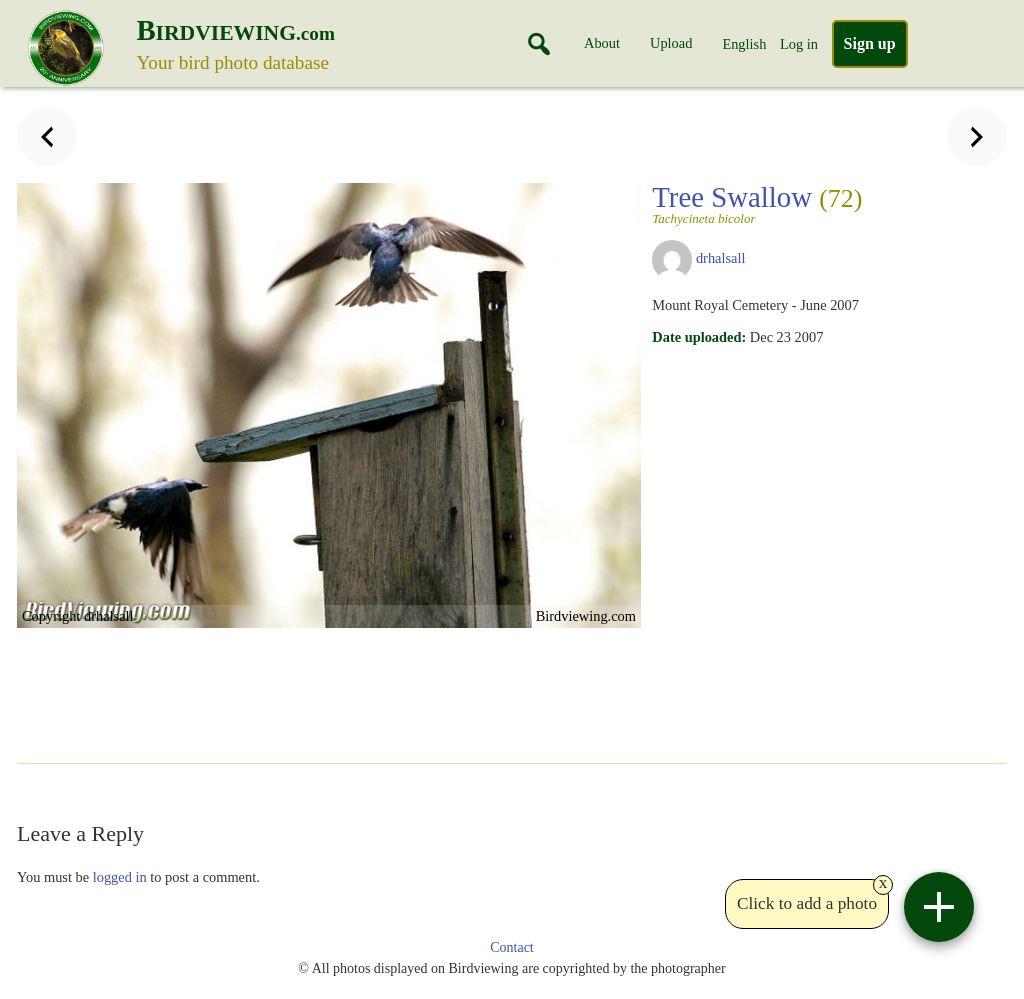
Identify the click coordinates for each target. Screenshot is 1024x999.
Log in (799, 44)
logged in (120, 877)
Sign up (870, 43)
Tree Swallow (757, 203)
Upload (671, 43)
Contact (512, 947)
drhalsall (721, 258)
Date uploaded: (699, 337)
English (744, 44)
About (602, 43)
